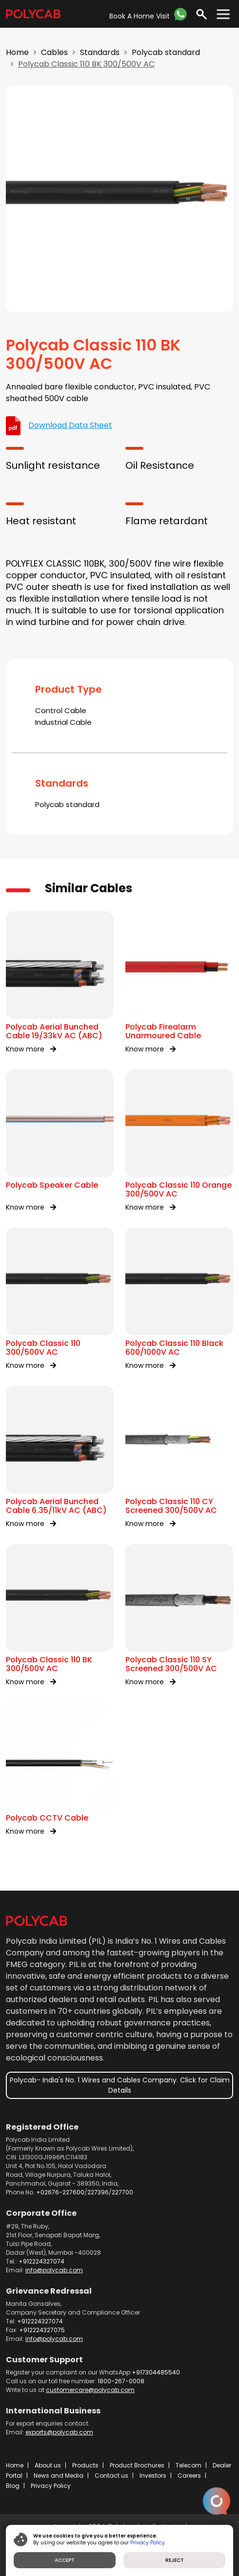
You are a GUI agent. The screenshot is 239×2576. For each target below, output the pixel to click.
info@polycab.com (54, 2270)
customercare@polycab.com (90, 2390)
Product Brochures (137, 2465)
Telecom (188, 2465)
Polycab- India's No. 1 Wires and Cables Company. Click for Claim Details (120, 2085)
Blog (13, 2486)
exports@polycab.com (59, 2432)
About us (48, 2465)
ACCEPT (65, 2560)
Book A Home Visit (139, 16)
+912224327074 (41, 2261)
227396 (98, 2192)
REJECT (174, 2560)
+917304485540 (156, 2372)
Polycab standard (166, 52)
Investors (152, 2475)
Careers (189, 2475)
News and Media (58, 2475)
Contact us (111, 2475)
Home (17, 52)
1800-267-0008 (121, 2381)
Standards (100, 52)
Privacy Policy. (148, 2542)
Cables (54, 52)
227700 (122, 2192)
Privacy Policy (51, 2486)
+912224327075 (42, 2330)
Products (85, 2465)
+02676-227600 (60, 2192)
